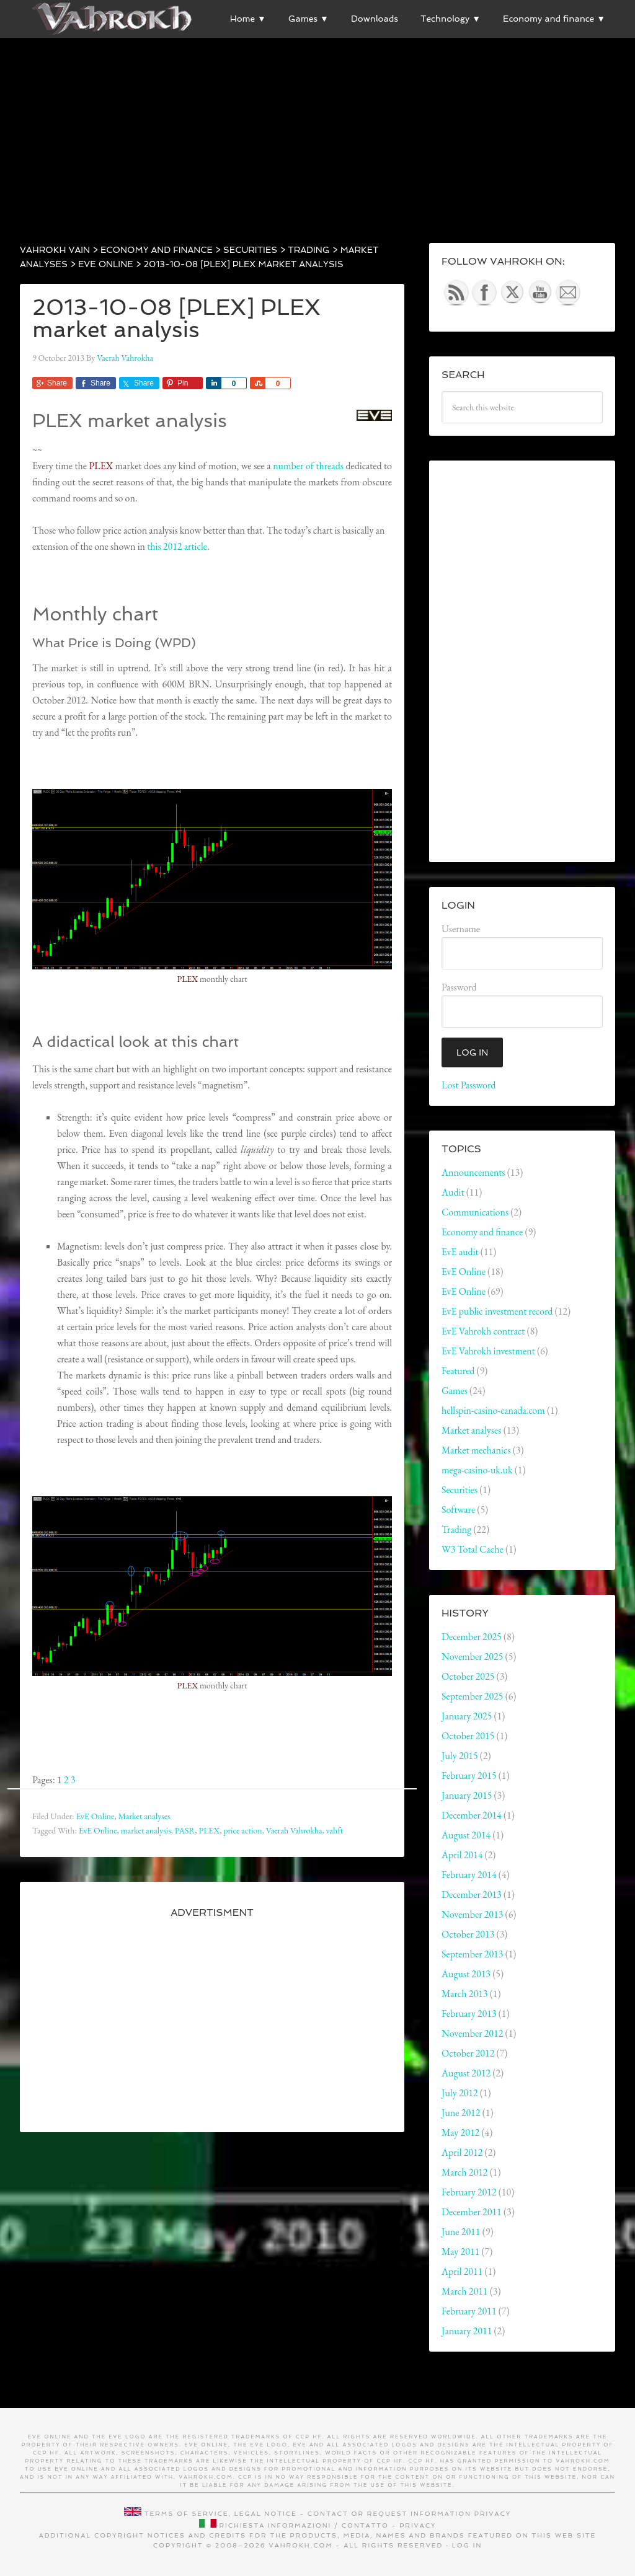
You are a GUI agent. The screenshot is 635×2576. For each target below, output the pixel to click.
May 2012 (460, 2132)
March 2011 (465, 2291)
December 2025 (472, 1636)
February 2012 (469, 2192)
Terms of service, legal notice (220, 2513)
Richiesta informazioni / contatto (304, 2525)
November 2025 (472, 1656)
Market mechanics (476, 1450)
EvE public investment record (497, 1311)
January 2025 (467, 1715)
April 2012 (462, 2152)
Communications (475, 1212)
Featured (458, 1370)
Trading (456, 1529)
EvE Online (95, 1816)
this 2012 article (177, 546)
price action (242, 1830)
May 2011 (460, 2251)
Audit (453, 1192)
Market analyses (144, 1816)
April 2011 (462, 2271)
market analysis (146, 1830)
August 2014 (466, 1835)
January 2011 (467, 2330)
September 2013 (472, 1954)
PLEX (209, 1830)
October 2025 (468, 1676)
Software (458, 1509)
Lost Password (468, 1085)
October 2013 (468, 1934)
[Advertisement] (317, 124)
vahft (335, 1830)
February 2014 (469, 1874)
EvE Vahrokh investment (488, 1350)
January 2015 (467, 1795)
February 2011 (469, 2311)
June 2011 (461, 2231)
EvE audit (460, 1251)
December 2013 (472, 1894)
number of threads (308, 465)
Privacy (492, 2513)
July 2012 (460, 2092)
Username (461, 928)
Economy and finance (482, 1231)
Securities (459, 1489)
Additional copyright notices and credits (143, 2535)
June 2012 (461, 2112)
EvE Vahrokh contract (483, 1331)
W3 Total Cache (473, 1549)
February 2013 (469, 2013)
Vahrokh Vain (113, 18)
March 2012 (465, 2172)
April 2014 (462, 1854)
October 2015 (468, 1735)
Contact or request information (389, 2513)
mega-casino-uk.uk (477, 1469)
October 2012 (468, 2053)
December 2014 (472, 1815)
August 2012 (466, 2073)
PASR (185, 1830)
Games (455, 1390)
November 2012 (472, 2033)
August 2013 (466, 1973)
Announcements (473, 1172)
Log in (467, 2545)
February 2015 (469, 1775)
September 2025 (472, 1696)
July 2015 (460, 1755)
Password (459, 987)
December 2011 (472, 2211)
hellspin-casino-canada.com (493, 1410)
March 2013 (465, 1993)
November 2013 (472, 1914)
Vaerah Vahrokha (294, 1830)
